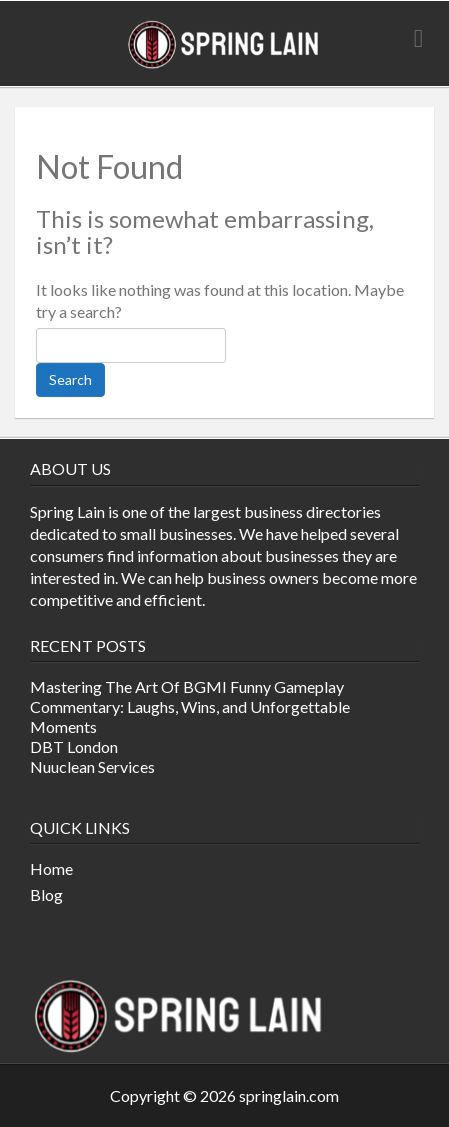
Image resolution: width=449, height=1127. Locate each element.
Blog (46, 894)
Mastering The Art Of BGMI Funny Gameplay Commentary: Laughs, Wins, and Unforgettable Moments (190, 706)
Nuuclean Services (92, 766)
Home (51, 868)
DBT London (74, 746)
